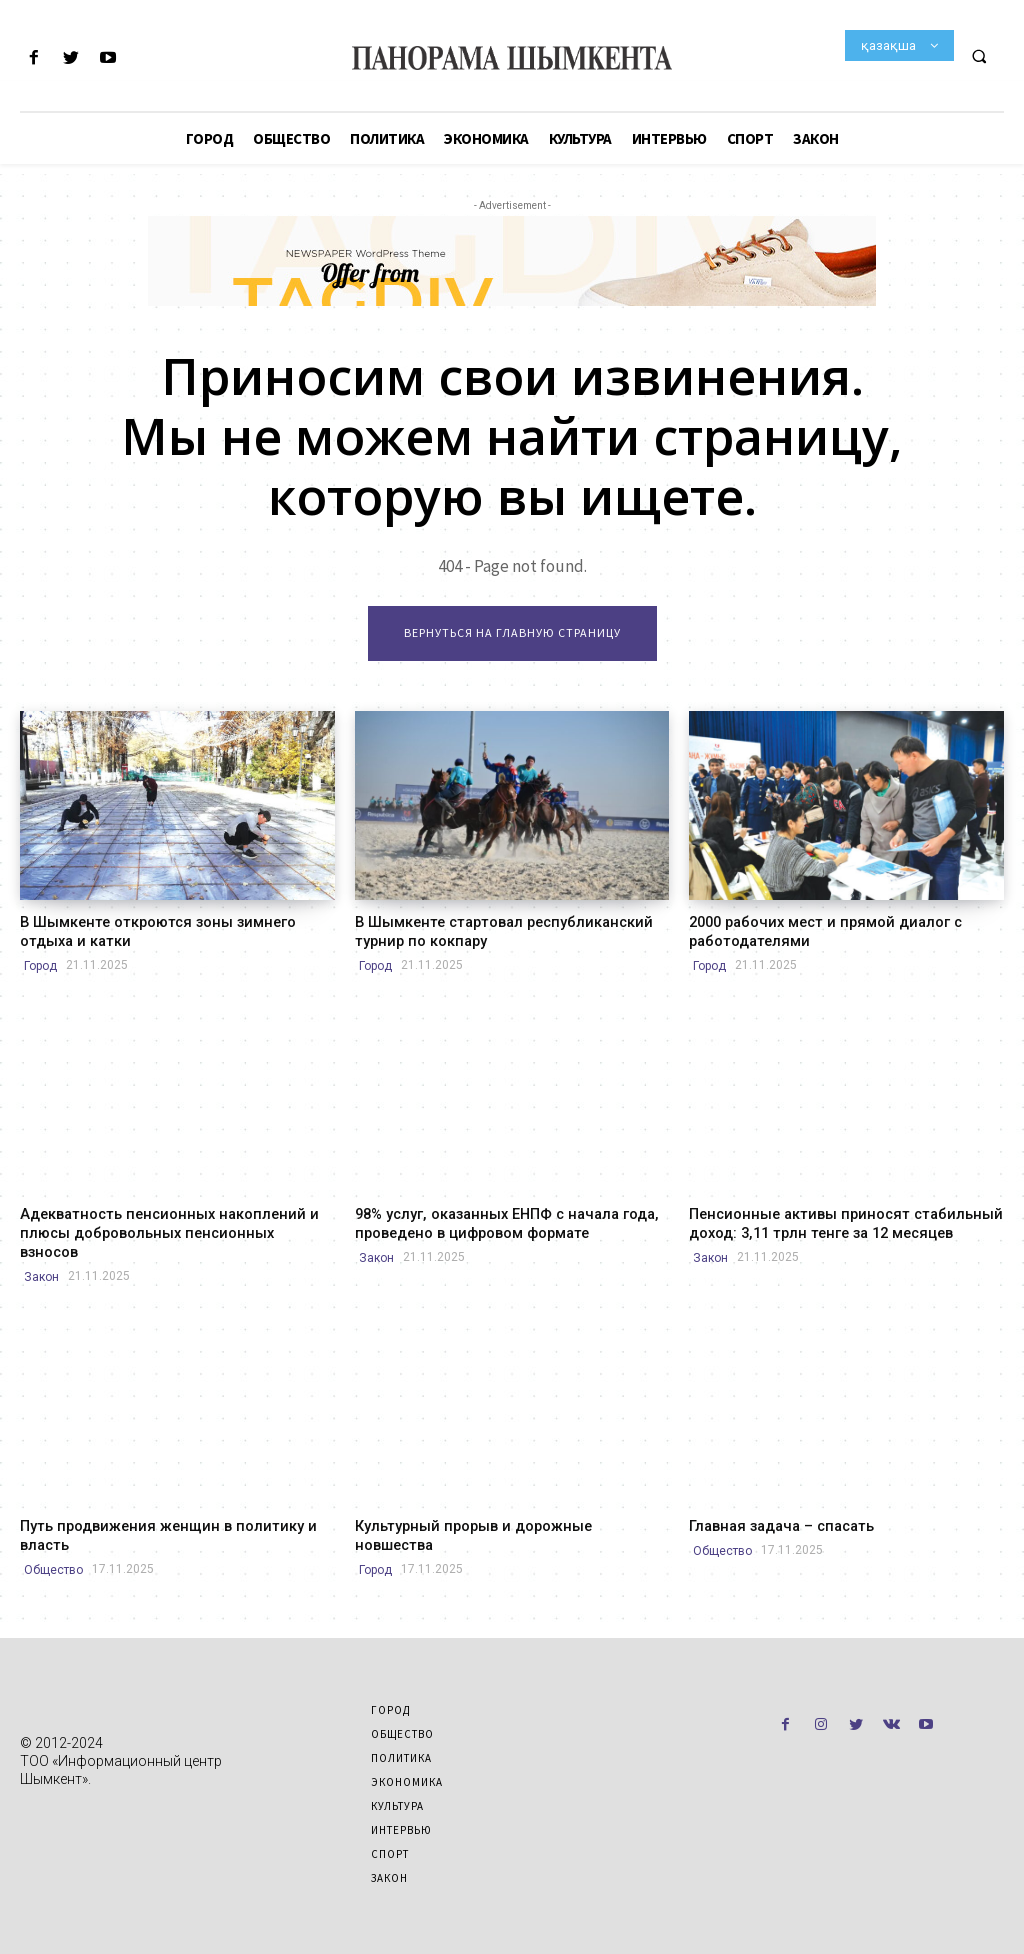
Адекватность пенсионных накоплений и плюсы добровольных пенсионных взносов (170, 1222)
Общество (53, 1546)
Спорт (390, 1830)
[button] (979, 56)
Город (40, 964)
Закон (41, 1255)
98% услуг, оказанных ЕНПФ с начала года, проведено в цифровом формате (501, 1222)
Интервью (401, 1806)
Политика (401, 1734)
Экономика (407, 1758)
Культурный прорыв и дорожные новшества (507, 1504)
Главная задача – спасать (777, 1504)
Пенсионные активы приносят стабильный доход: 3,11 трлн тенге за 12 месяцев (835, 1222)
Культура (397, 1782)
